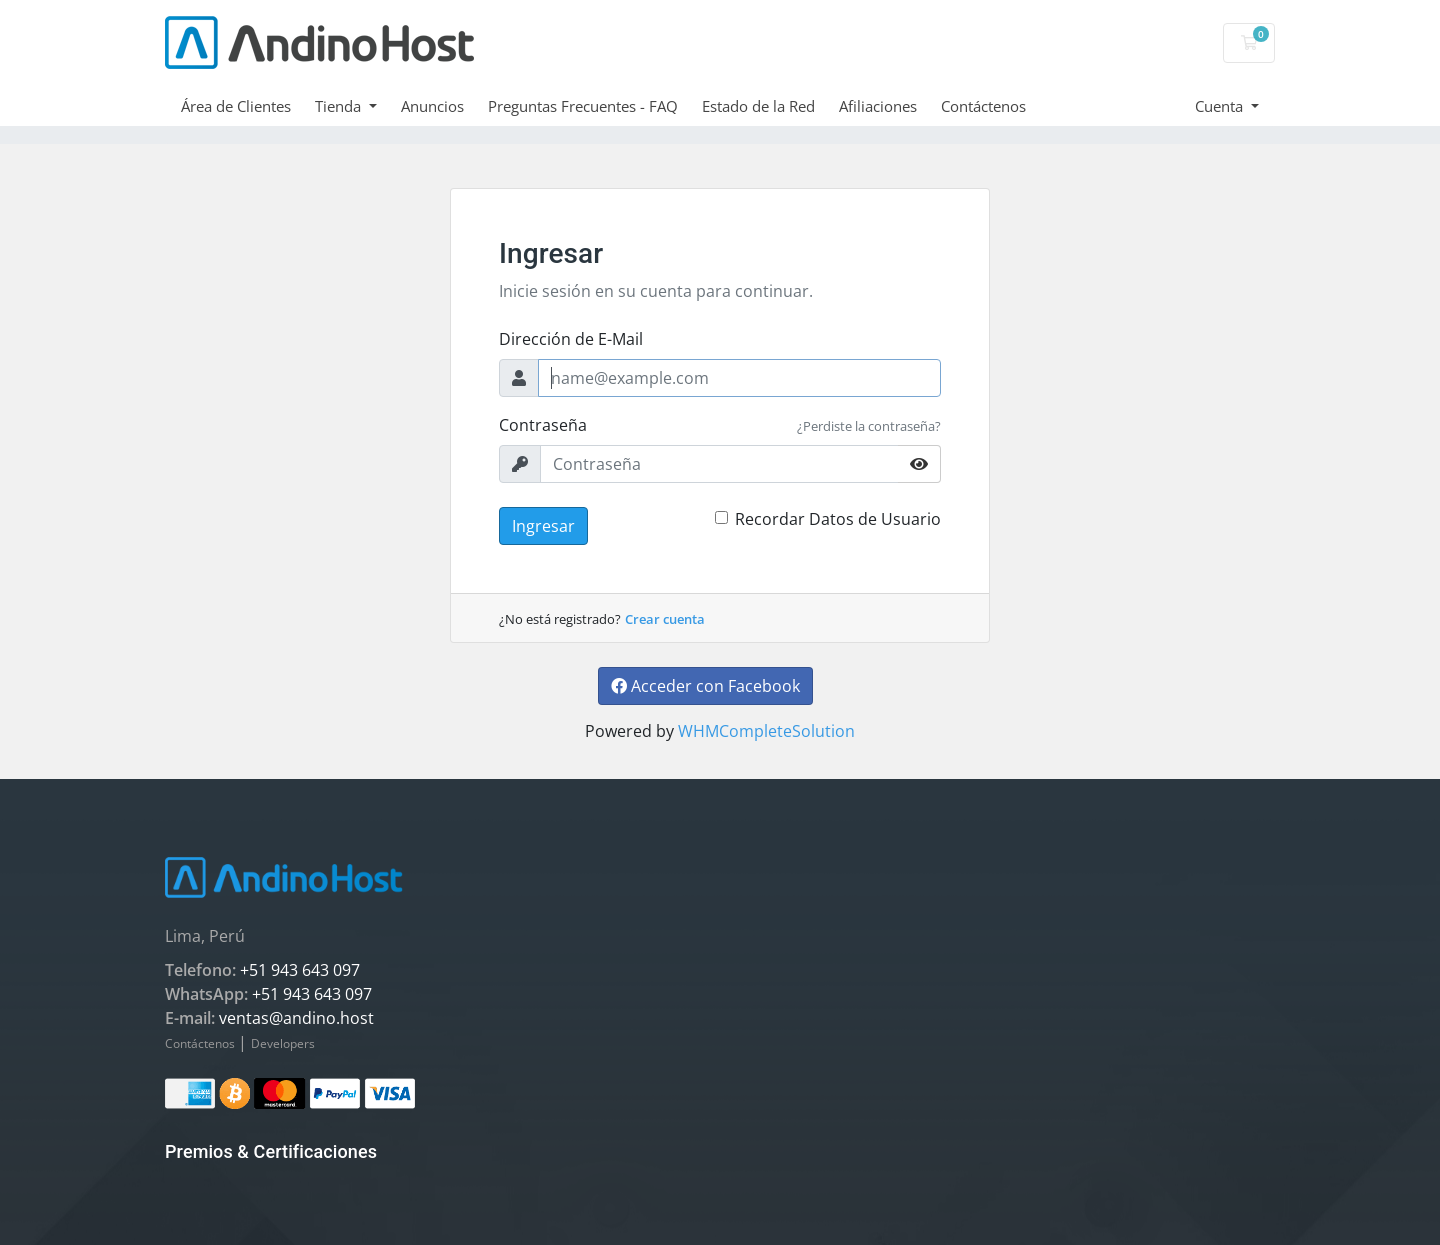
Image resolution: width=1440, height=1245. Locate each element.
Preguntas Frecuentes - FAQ (583, 106)
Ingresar (543, 526)
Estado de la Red (758, 106)
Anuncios (432, 106)
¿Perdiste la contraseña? (869, 426)
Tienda (340, 106)
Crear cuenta (665, 619)
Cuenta (1221, 106)
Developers (283, 1043)
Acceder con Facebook (705, 686)
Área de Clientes (236, 106)
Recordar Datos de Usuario (838, 519)
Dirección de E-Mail (571, 339)
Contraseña (543, 425)
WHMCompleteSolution (766, 731)
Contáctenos (983, 106)
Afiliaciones (878, 106)
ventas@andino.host (296, 1018)
